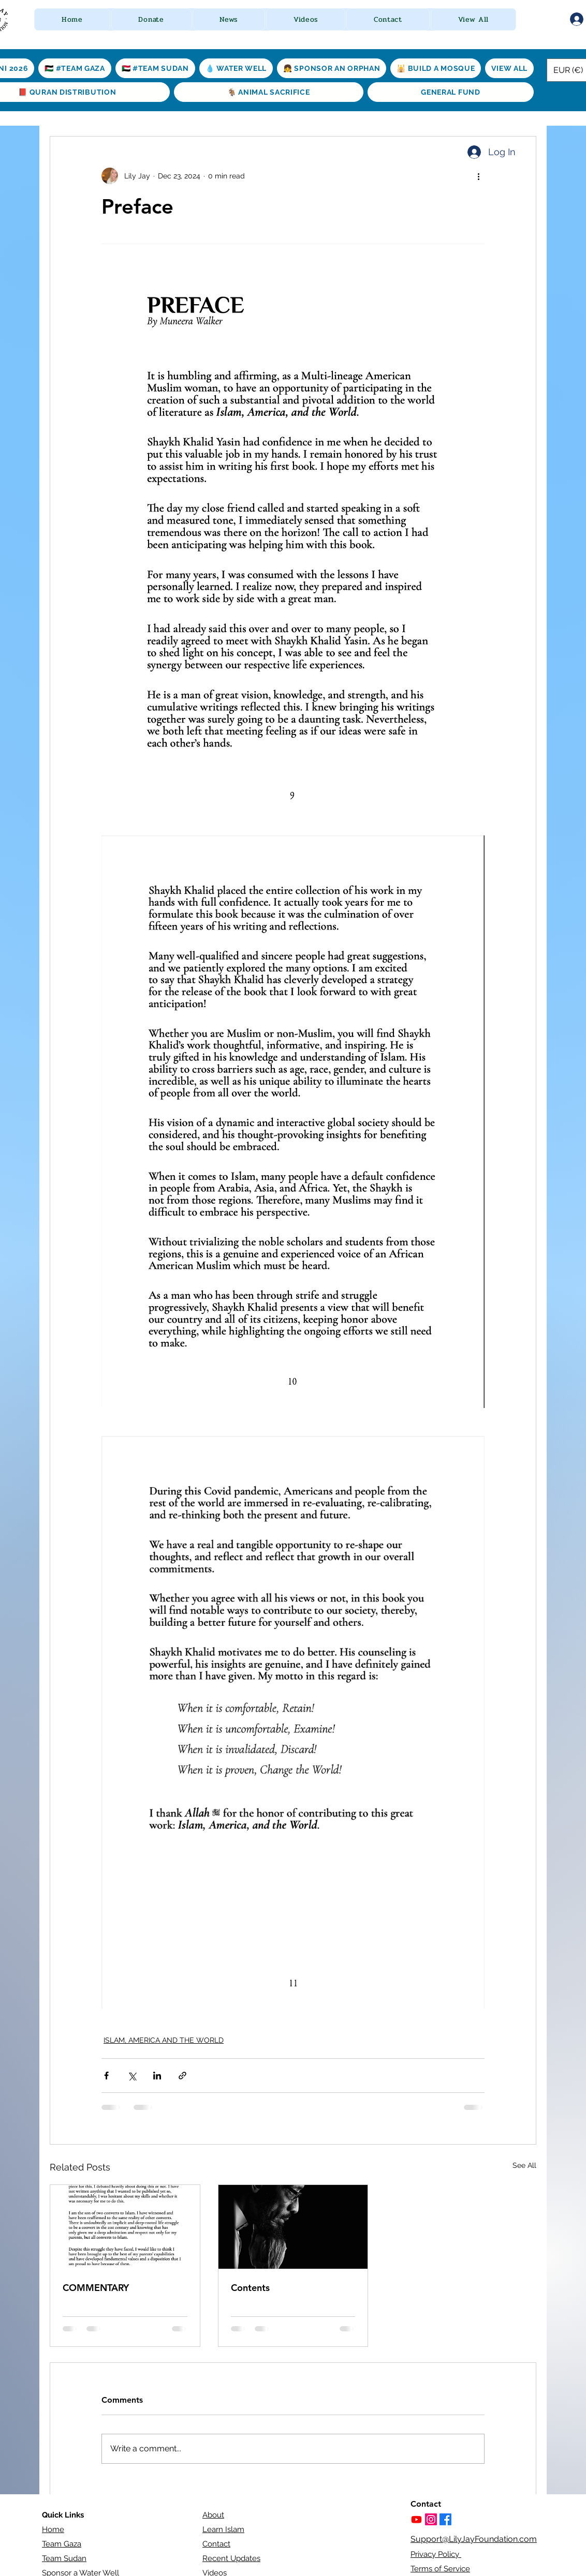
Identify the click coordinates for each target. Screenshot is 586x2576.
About (213, 2515)
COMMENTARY (96, 2288)
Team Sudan (64, 2558)
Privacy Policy (436, 2554)
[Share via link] (182, 2075)
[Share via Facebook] (106, 2075)
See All (524, 2165)
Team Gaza (61, 2544)
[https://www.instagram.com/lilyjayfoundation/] (431, 2519)
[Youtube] (416, 2519)
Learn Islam (223, 2529)
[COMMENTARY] (125, 2227)
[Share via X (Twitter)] (132, 2075)
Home (53, 2529)
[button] (151, 19)
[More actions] (478, 176)
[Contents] (293, 2227)
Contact (216, 2544)
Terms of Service (440, 2568)
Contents (250, 2288)
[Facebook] (445, 2519)
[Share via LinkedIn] (157, 2075)
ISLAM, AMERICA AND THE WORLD (164, 2040)
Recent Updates (231, 2558)
